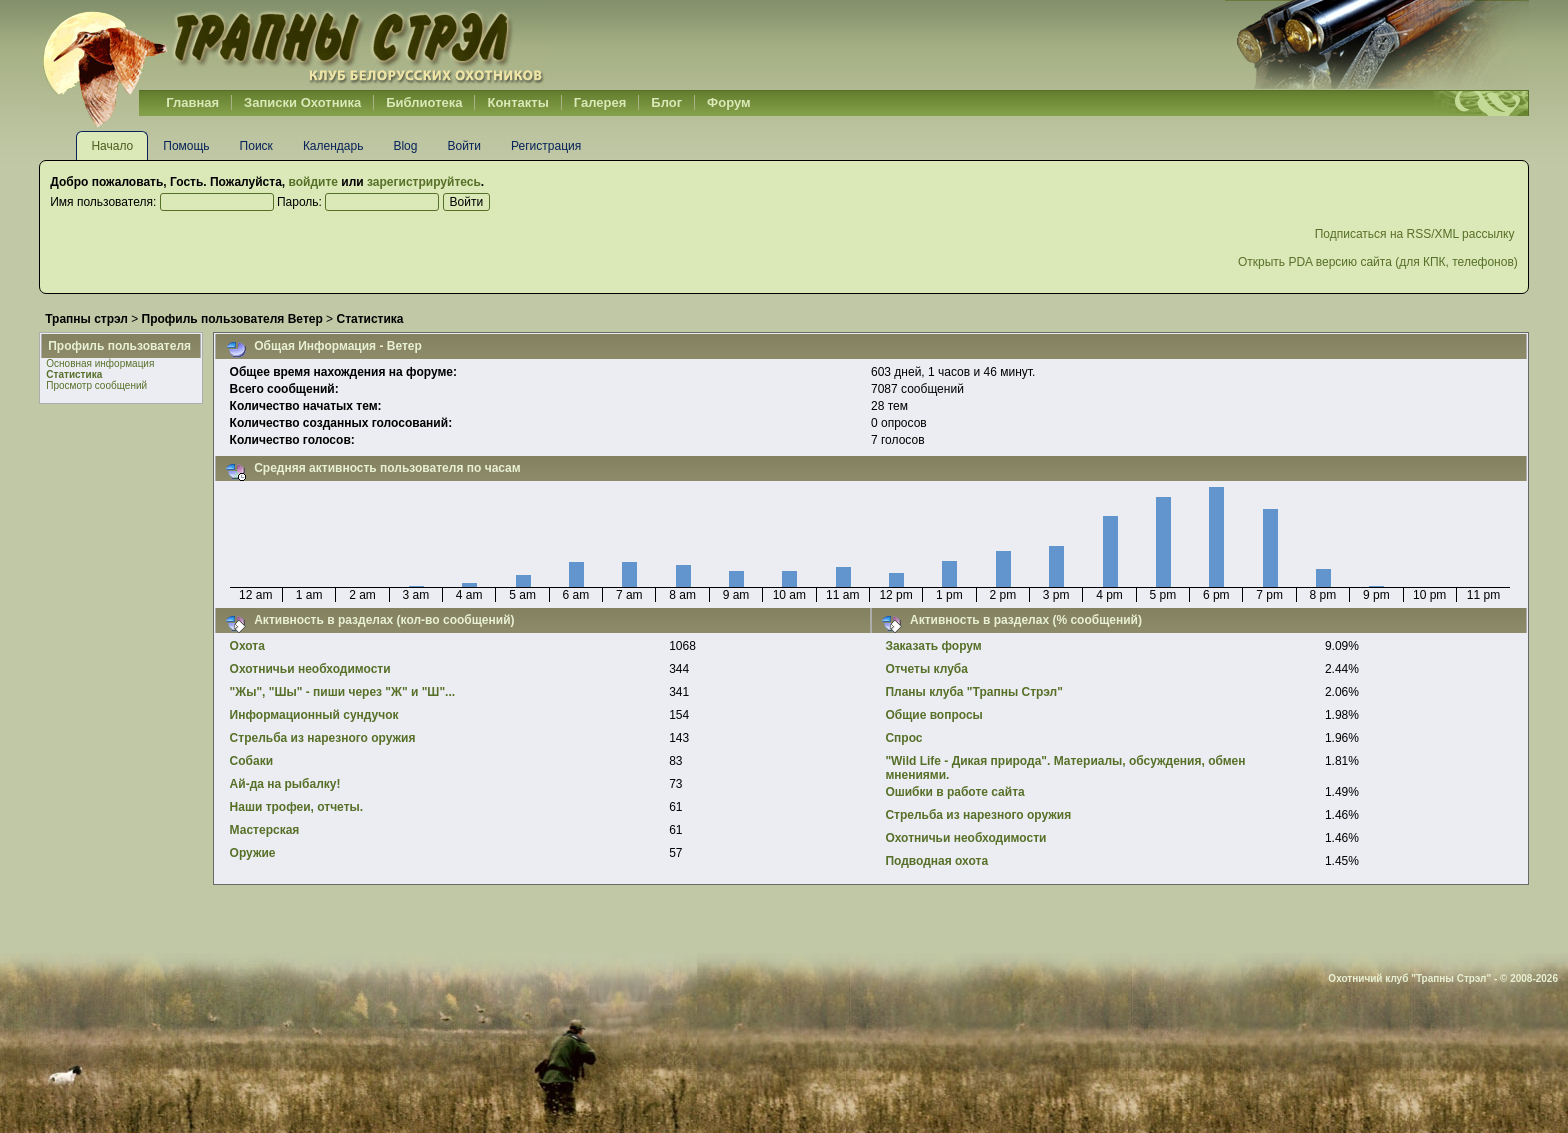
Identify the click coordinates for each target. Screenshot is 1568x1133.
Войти (464, 146)
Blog (405, 146)
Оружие (253, 853)
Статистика (74, 374)
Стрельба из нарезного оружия (323, 738)
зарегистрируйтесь (424, 182)
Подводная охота (936, 861)
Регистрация (546, 146)
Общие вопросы (933, 715)
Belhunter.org (293, 45)
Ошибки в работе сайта (954, 792)
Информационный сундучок (314, 715)
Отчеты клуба (926, 669)
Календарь (333, 146)
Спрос (903, 738)
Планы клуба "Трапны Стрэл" (973, 692)
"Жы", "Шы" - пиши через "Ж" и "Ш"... (342, 692)
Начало (112, 146)
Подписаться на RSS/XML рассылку (1416, 234)
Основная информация (100, 363)
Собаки (251, 761)
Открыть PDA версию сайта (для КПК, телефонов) (1378, 262)
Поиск (256, 146)
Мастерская (265, 830)
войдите (313, 182)
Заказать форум (933, 646)
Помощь (186, 146)
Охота (247, 646)
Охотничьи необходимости (310, 669)
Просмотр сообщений (96, 385)
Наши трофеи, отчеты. (297, 807)
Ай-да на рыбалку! (285, 784)
